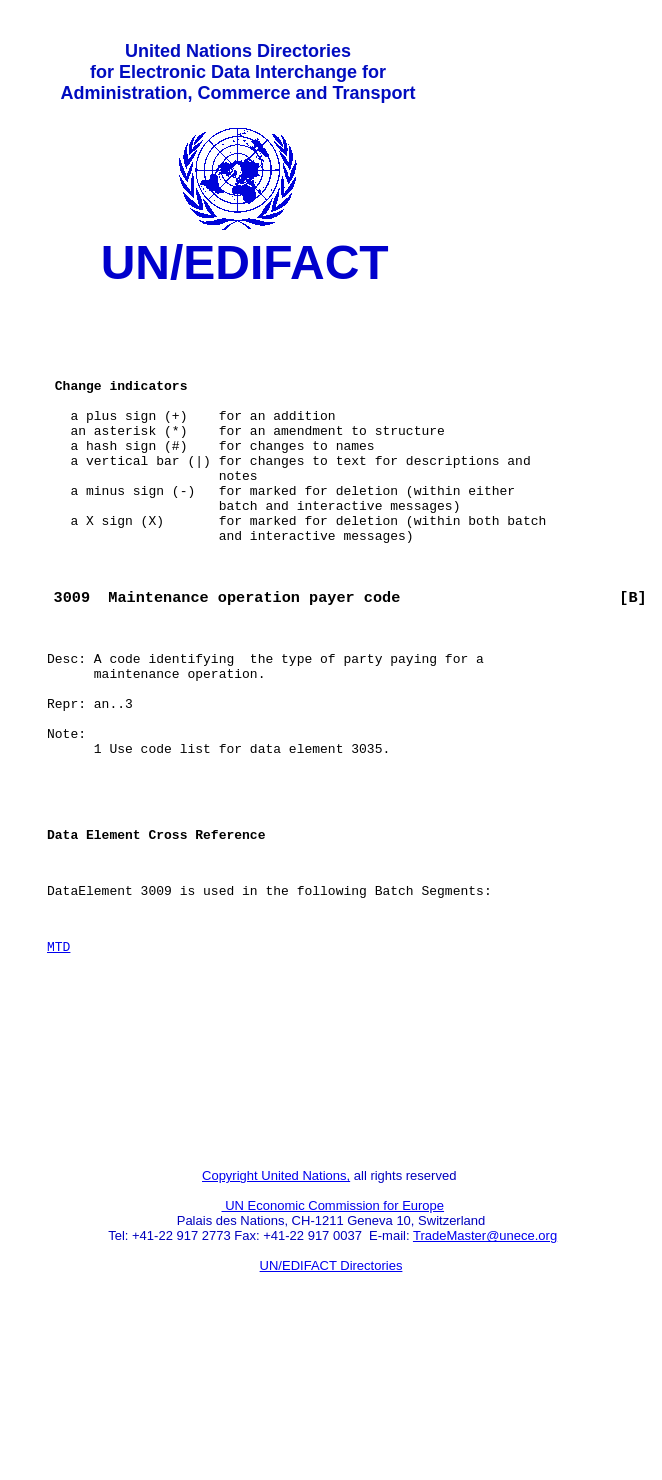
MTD (58, 1059)
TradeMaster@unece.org (485, 1375)
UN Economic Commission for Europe (333, 1345)
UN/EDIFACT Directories (331, 1405)
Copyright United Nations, (276, 1315)
